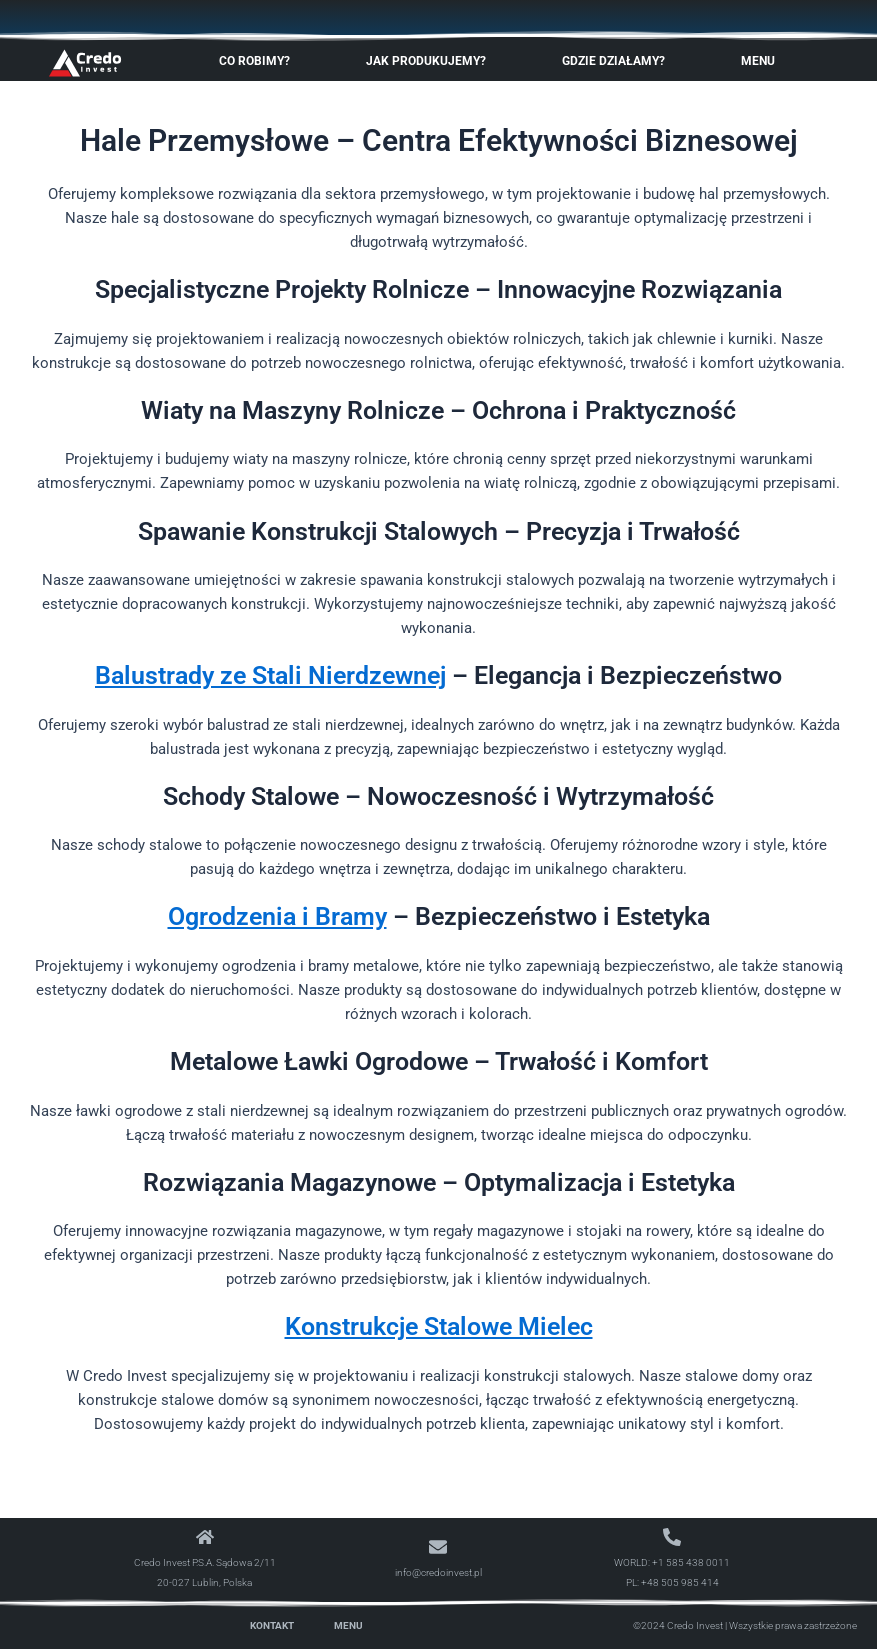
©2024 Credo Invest (678, 1625)
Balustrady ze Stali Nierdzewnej (270, 675)
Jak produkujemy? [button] (431, 61)
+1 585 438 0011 (691, 1562)
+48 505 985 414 (680, 1582)
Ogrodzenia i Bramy (277, 916)
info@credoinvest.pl (438, 1572)
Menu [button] (763, 61)
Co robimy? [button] (259, 61)
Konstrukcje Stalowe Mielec (439, 1326)
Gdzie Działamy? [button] (618, 61)
